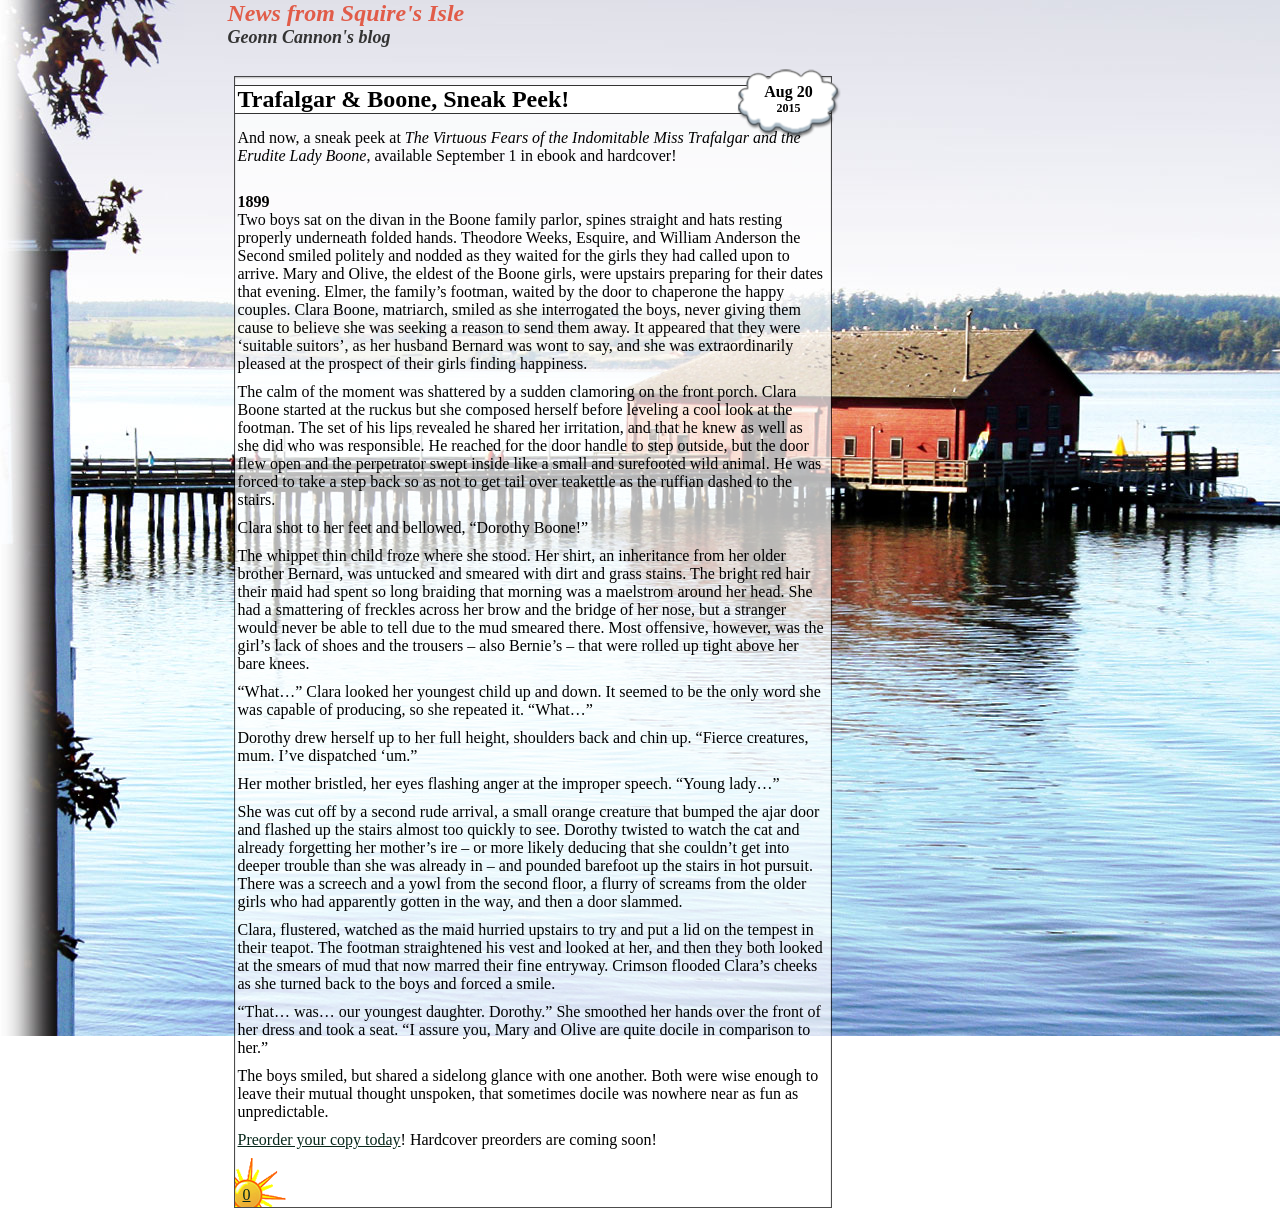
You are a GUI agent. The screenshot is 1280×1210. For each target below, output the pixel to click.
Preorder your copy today (319, 1139)
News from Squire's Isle (346, 13)
